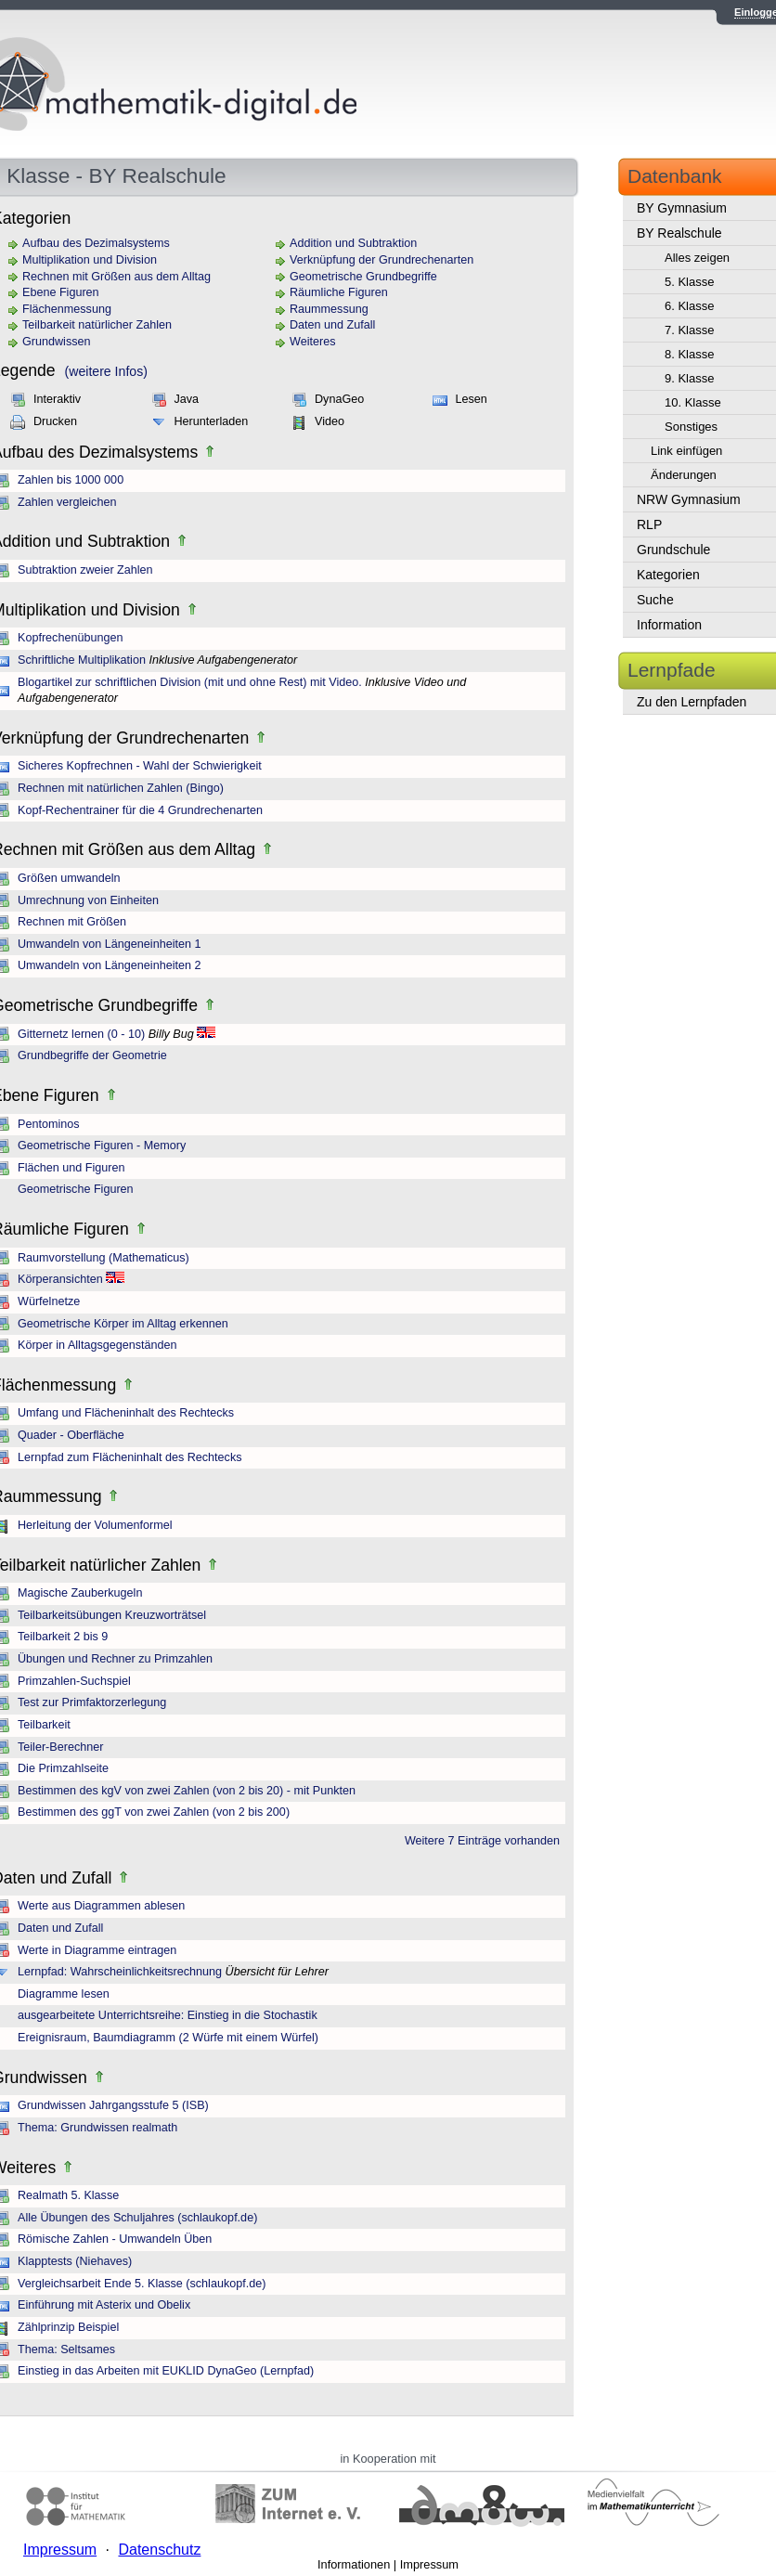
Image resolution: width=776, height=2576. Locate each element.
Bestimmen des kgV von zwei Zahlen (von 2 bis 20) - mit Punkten (187, 1790)
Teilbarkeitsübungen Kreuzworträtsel (112, 1615)
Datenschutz (159, 2549)
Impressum (429, 2564)
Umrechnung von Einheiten (88, 900)
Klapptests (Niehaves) (75, 2261)
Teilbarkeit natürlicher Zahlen (97, 324)
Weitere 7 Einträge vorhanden (482, 1840)
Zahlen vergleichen (67, 502)
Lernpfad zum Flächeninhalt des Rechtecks (130, 1457)
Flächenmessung (66, 309)
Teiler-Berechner (60, 1747)
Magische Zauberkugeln (80, 1592)
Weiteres (312, 341)
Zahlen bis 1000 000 (70, 479)
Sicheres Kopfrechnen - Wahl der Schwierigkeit (140, 765)
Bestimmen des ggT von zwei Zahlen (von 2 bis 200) (154, 1812)
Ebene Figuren (60, 292)
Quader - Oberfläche (71, 1435)
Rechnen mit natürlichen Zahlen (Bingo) (121, 788)
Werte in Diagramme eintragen (97, 1950)
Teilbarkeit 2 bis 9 (63, 1636)
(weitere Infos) (106, 371)
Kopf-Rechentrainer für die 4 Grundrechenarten (140, 810)
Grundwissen (56, 341)
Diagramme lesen (64, 1993)
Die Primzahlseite (63, 1768)
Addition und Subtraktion (353, 243)
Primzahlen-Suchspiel (74, 1681)
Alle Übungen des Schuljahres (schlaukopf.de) (137, 2217)
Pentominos (49, 1124)
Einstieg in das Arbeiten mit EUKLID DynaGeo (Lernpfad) (166, 2370)
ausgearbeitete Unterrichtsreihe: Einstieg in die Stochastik (167, 2015)
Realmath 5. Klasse (68, 2195)
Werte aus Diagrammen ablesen (101, 1905)
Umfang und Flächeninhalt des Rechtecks (126, 1412)
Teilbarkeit (44, 1724)
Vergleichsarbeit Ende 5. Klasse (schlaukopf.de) (141, 2283)
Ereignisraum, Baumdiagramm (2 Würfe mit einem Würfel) (168, 2037)
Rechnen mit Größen (72, 921)
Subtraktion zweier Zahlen (85, 569)
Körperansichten (60, 1279)
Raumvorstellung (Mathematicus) (103, 1257)
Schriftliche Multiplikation (82, 660)
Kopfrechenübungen (70, 637)
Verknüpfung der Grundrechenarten (381, 259)
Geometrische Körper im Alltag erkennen (123, 1323)
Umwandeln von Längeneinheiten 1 (109, 944)
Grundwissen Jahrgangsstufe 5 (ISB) (113, 2105)
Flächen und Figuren (71, 1167)
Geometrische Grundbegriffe (363, 276)
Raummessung (329, 309)
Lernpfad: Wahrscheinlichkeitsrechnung (120, 1971)
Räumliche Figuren (339, 292)
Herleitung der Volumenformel (95, 1525)
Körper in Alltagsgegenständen (97, 1345)
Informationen (353, 2564)
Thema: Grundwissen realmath (97, 2127)
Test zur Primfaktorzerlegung (92, 1702)
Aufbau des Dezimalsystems (96, 243)
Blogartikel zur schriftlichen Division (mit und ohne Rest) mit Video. (190, 682)
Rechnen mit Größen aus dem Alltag (116, 276)
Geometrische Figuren (76, 1189)
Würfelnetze (49, 1301)
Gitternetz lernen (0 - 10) (81, 1034)
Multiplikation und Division (89, 259)
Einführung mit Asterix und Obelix (104, 2304)
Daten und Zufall (332, 324)
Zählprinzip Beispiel (68, 2327)
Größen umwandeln (69, 878)
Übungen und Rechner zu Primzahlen (115, 1658)
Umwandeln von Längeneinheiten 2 (109, 965)
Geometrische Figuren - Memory (102, 1145)
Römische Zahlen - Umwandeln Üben (115, 2239)
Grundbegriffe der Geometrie (92, 1055)
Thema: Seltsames (66, 2349)
